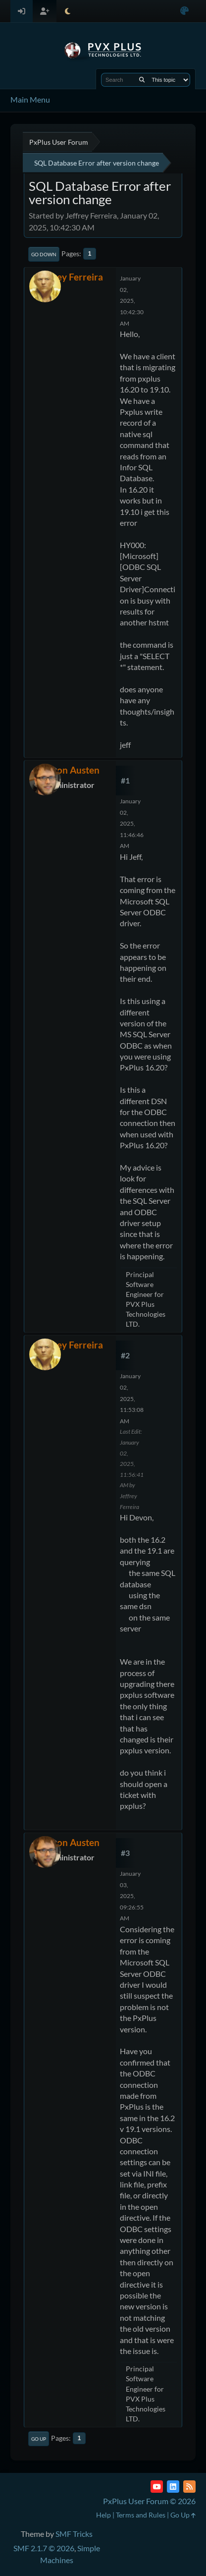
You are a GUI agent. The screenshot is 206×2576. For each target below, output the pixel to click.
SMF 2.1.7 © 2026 (43, 2548)
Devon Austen (70, 770)
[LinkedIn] (173, 2486)
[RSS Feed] (189, 2486)
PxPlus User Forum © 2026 (149, 2501)
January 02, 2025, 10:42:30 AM (132, 300)
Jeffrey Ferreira (70, 276)
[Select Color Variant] (184, 11)
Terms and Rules (140, 2515)
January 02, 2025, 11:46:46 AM (132, 823)
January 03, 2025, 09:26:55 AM (132, 1895)
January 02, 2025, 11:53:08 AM (132, 1398)
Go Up (38, 2439)
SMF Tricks (74, 2533)
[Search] (142, 80)
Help (103, 2515)
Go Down (43, 254)
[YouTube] (157, 2486)
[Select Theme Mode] (67, 11)
